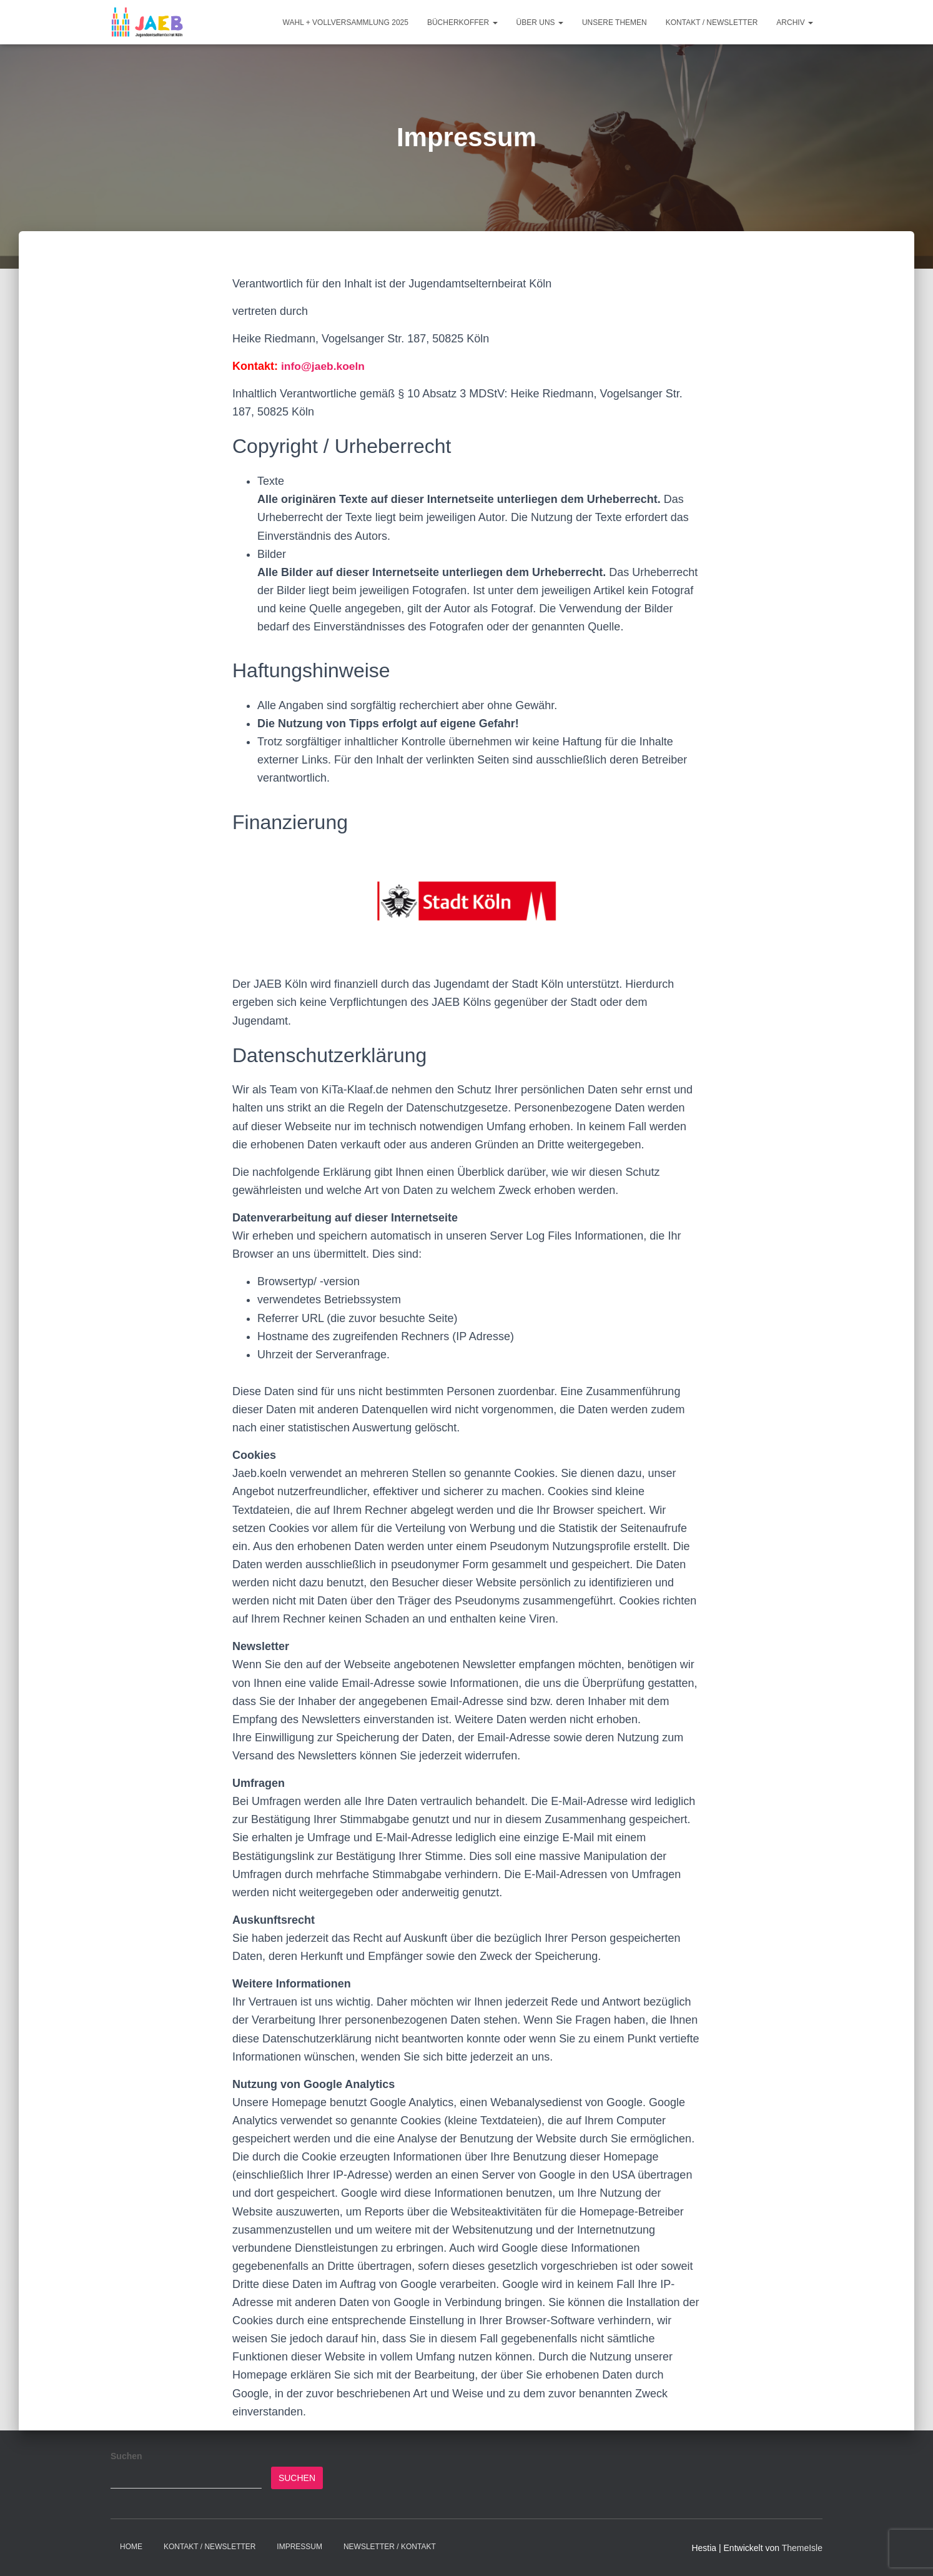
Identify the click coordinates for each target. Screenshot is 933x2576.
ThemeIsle (802, 2548)
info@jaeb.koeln (324, 366)
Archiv (794, 22)
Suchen (126, 2456)
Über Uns (539, 22)
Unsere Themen (614, 22)
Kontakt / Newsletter (712, 22)
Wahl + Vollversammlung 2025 (345, 22)
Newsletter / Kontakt (389, 2546)
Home (131, 2546)
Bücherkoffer (462, 22)
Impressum (299, 2546)
